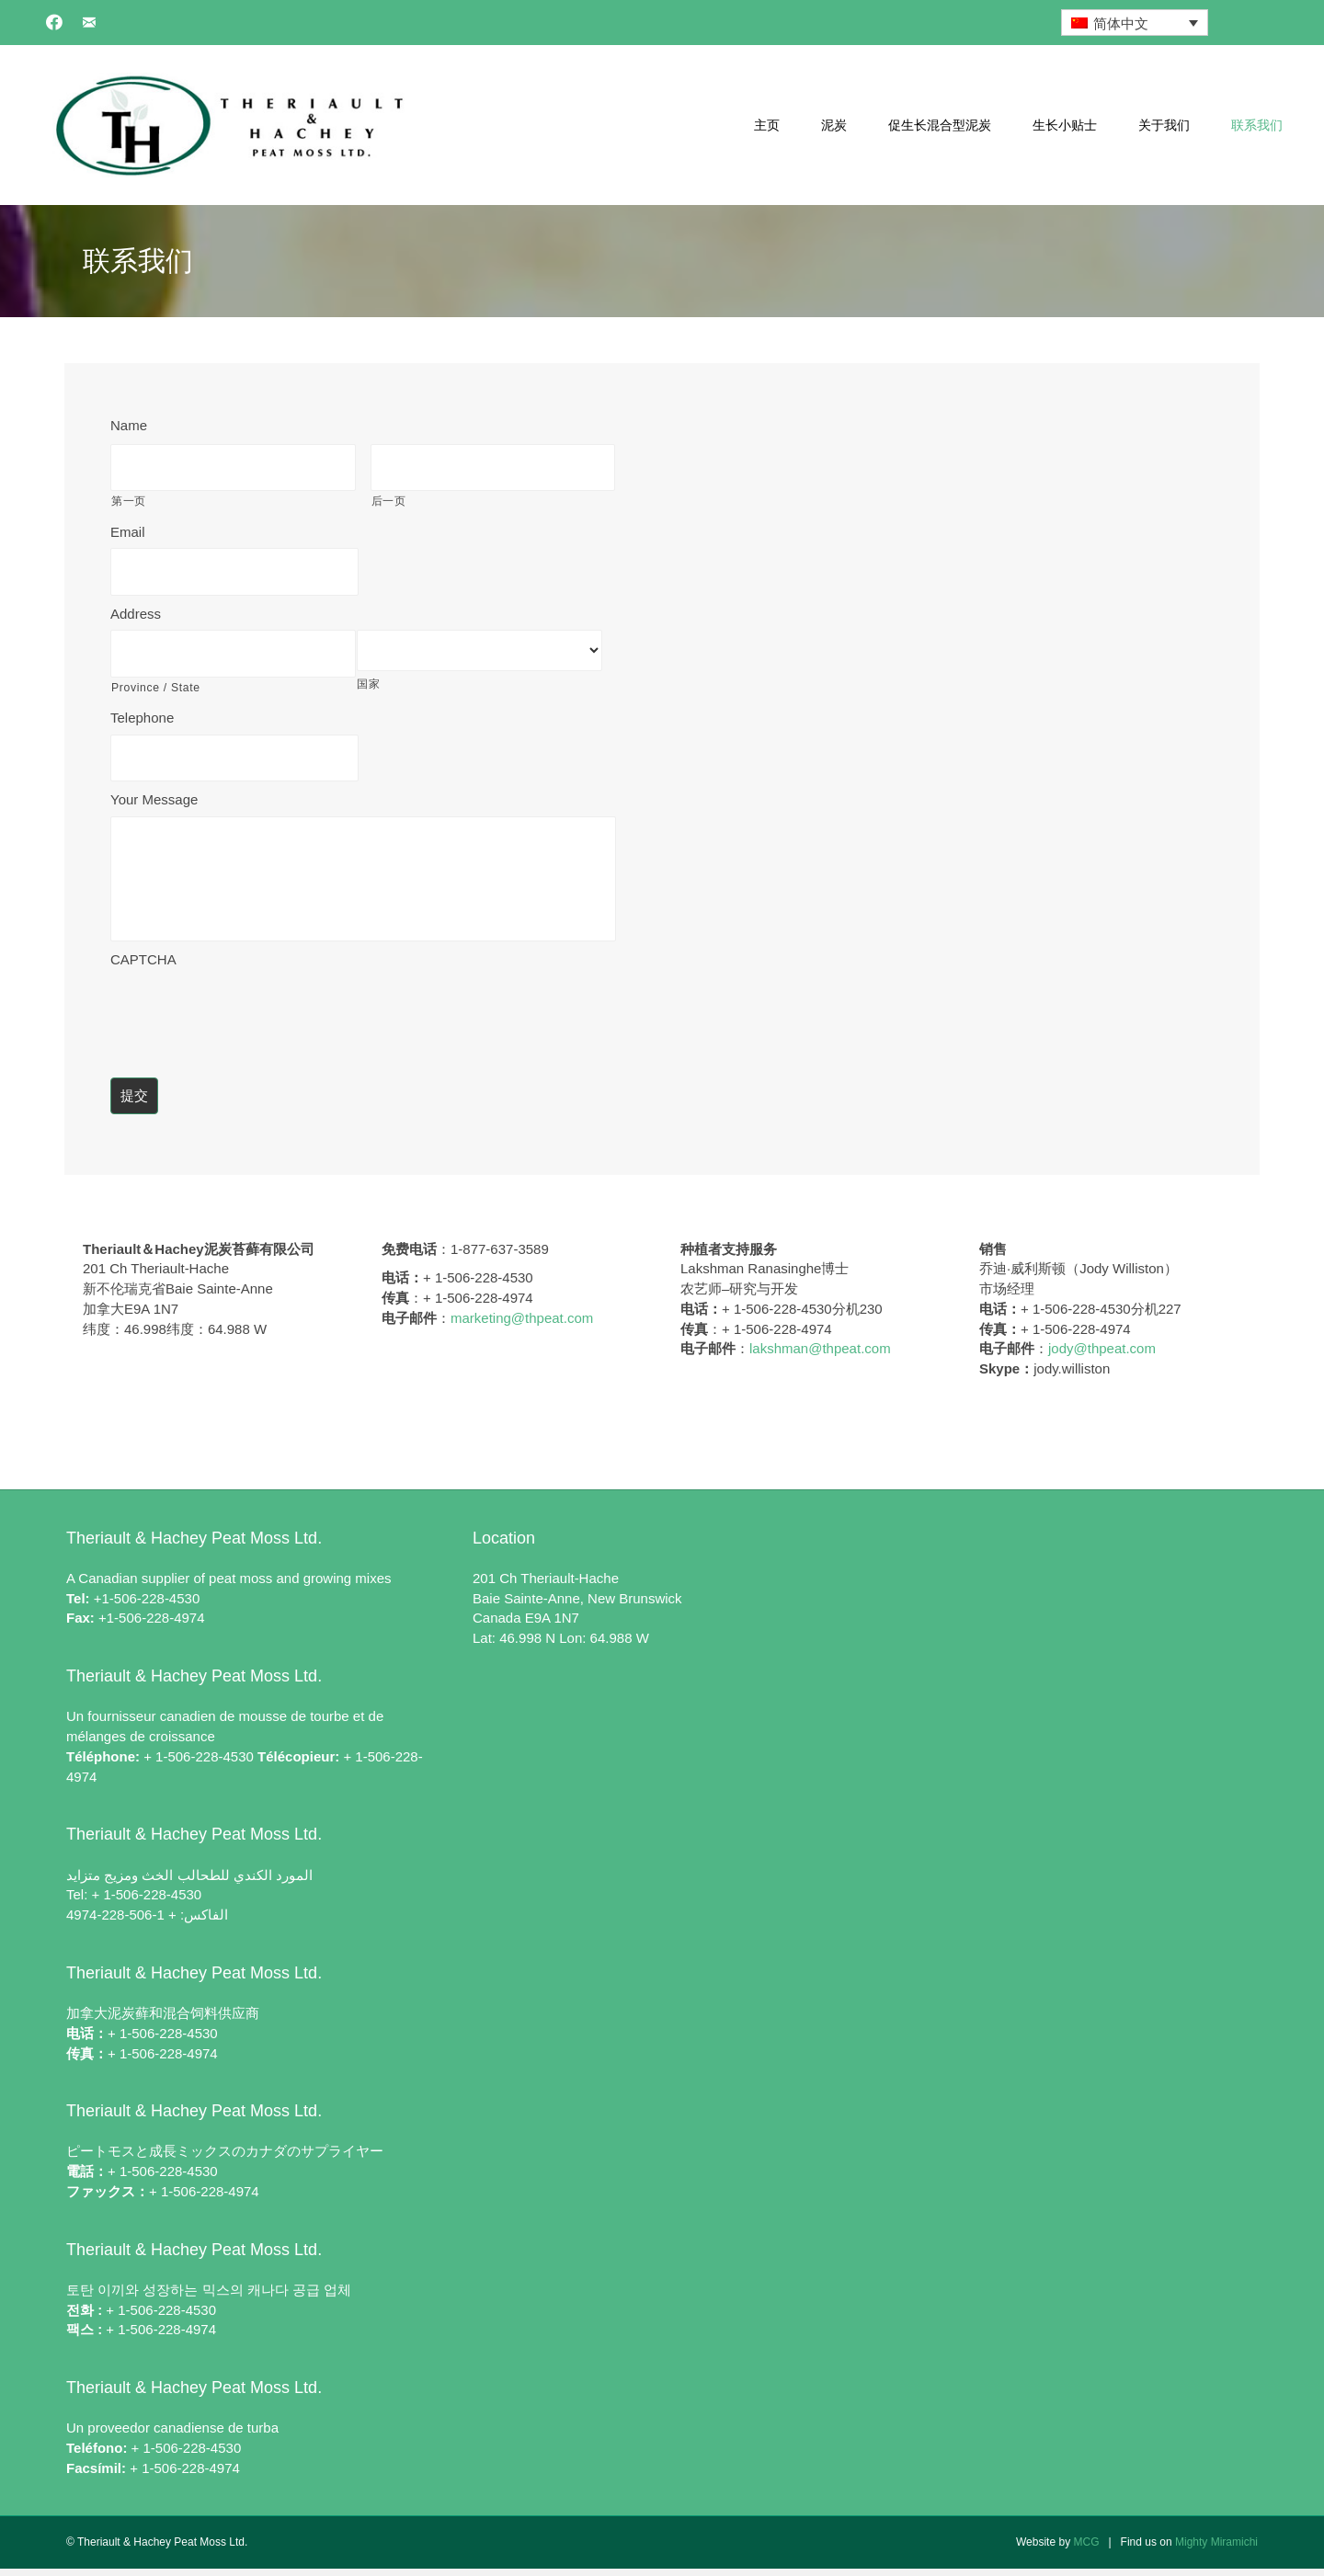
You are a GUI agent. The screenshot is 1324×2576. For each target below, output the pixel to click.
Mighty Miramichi (1216, 2549)
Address (135, 606)
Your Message (154, 785)
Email (127, 528)
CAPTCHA (143, 967)
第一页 (128, 497)
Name (128, 425)
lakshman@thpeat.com (820, 1356)
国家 (368, 676)
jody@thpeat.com (1102, 1356)
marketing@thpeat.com (522, 1325)
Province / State (155, 676)
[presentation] (250, 1019)
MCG (1086, 2549)
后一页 (388, 497)
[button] (54, 22)
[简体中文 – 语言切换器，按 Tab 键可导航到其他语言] (1134, 22)
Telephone (142, 707)
